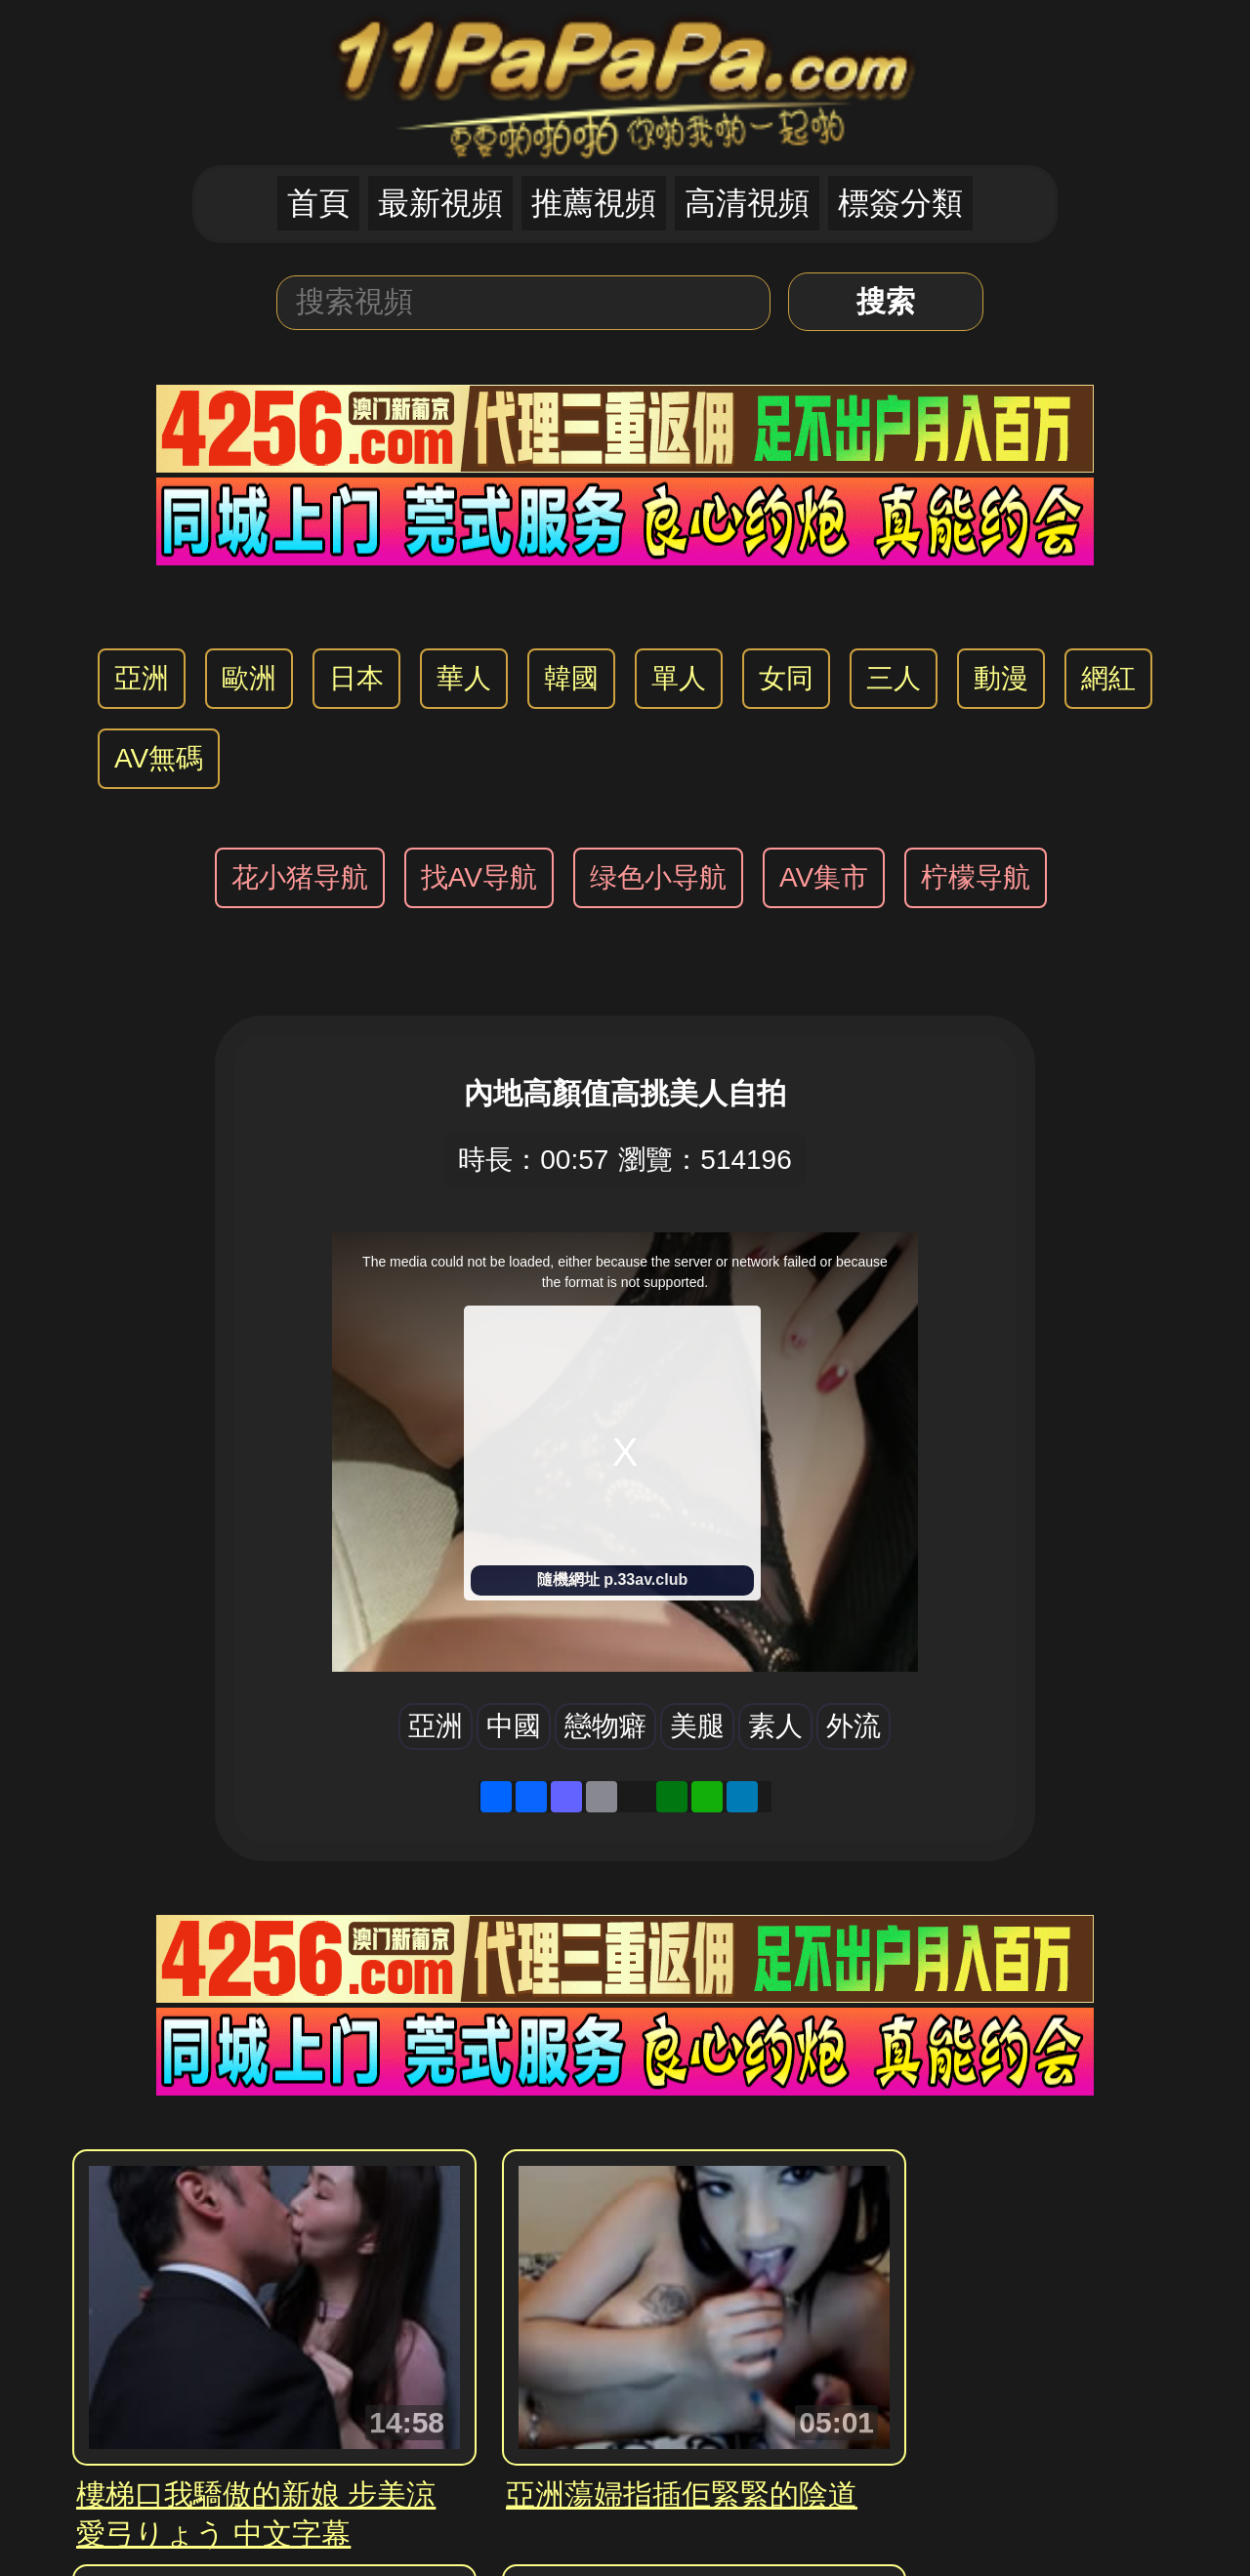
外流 (853, 1726)
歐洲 (249, 678)
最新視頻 (440, 203)
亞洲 (141, 678)
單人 (678, 678)
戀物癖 (605, 1726)
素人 (775, 1726)
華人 (464, 678)
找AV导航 (479, 877)
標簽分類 (900, 203)
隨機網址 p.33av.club (612, 1579)
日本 (356, 678)
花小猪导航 (299, 877)
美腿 (697, 1726)
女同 (786, 678)
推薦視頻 (593, 203)
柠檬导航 (975, 877)
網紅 (1108, 678)
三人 (893, 678)
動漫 (1001, 678)
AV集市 (823, 877)
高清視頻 (747, 203)
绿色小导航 (658, 877)
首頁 (318, 203)
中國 (513, 1726)
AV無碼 (158, 758)
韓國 (571, 678)
